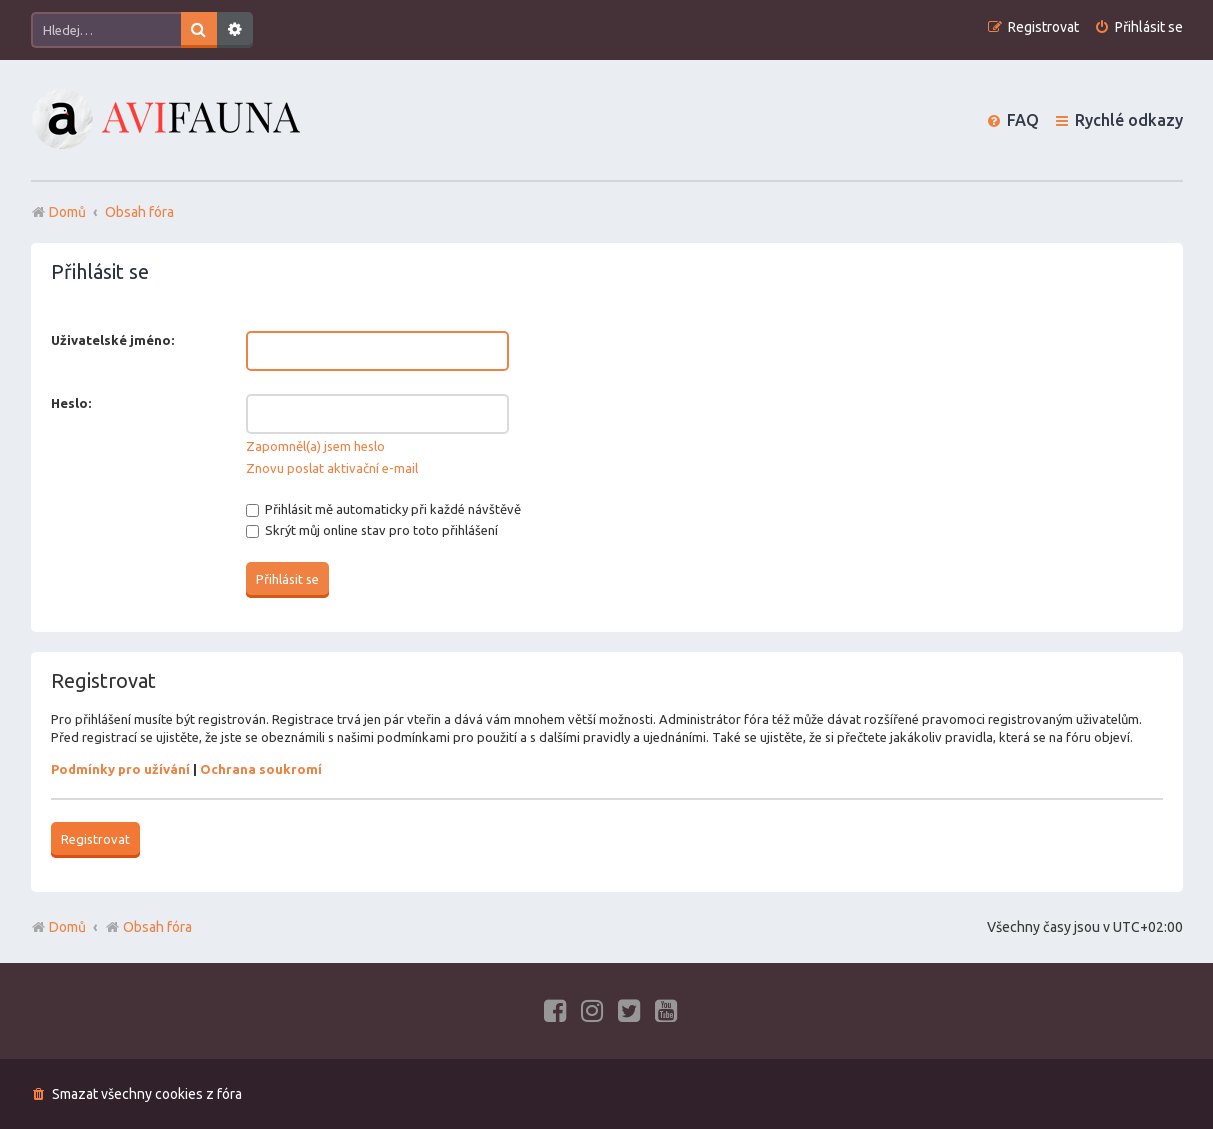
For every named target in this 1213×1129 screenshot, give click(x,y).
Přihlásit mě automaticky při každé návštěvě (383, 509)
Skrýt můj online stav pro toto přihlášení (372, 530)
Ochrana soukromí (261, 769)
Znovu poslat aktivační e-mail (332, 468)
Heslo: (71, 403)
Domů (67, 927)
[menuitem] (1138, 27)
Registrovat (95, 839)
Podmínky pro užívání (120, 769)
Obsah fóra (148, 927)
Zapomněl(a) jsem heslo (315, 446)
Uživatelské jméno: (112, 340)
